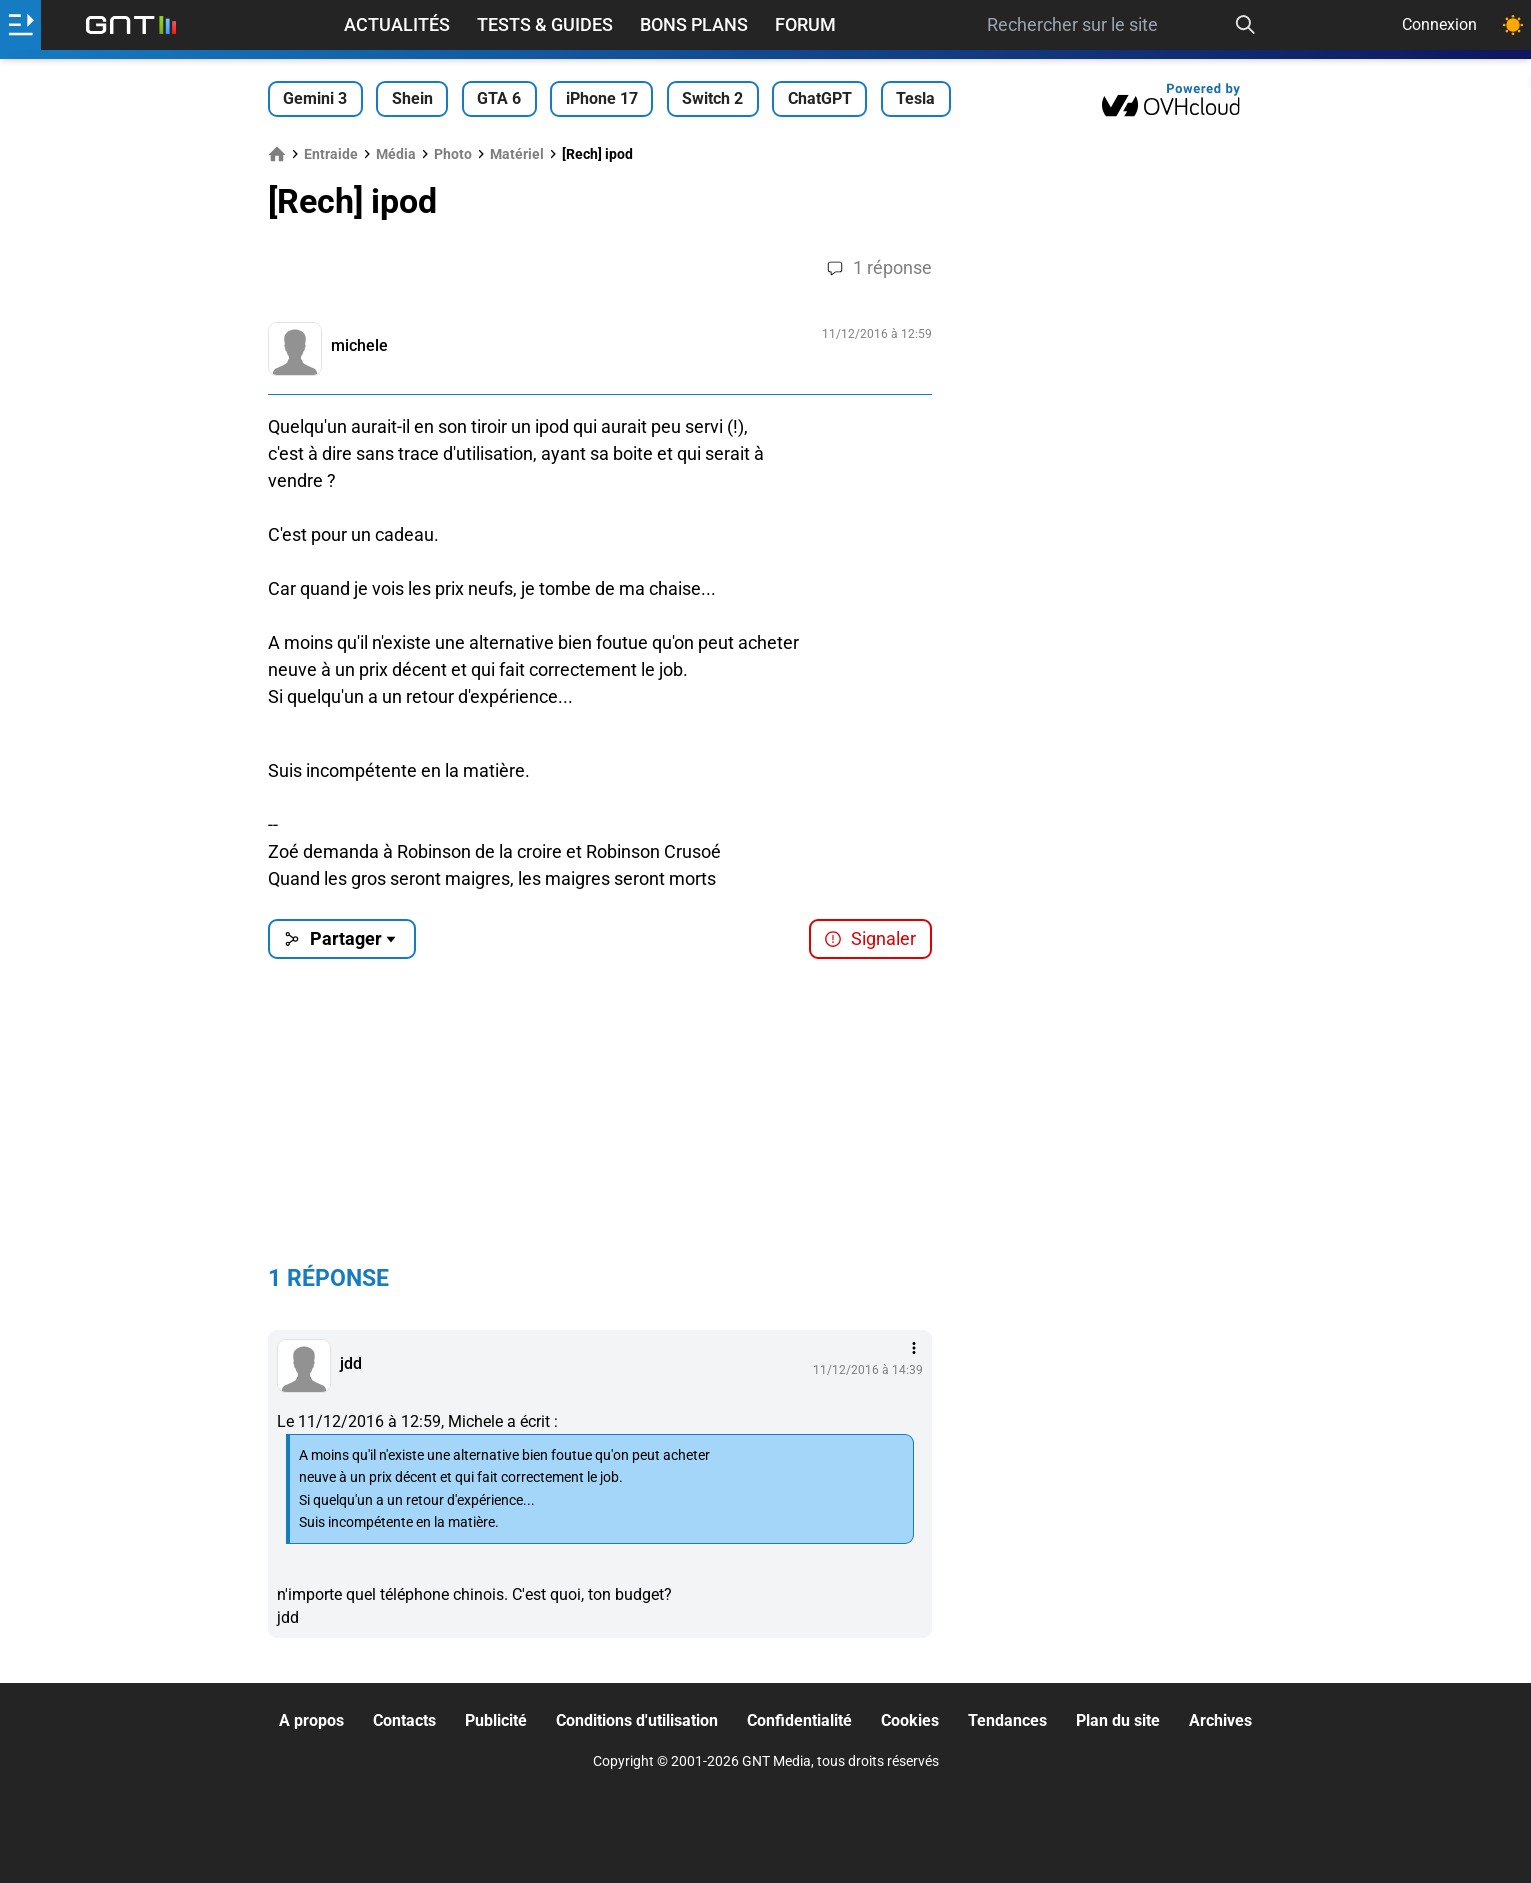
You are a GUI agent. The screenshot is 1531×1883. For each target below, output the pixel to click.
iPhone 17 (602, 98)
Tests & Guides (545, 24)
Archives (1220, 1720)
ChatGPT (820, 98)
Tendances (1007, 1720)
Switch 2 (712, 98)
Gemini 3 (315, 98)
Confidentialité (799, 1720)
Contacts (404, 1720)
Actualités (397, 24)
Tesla (915, 98)
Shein (412, 98)
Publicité (496, 1720)
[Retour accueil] (131, 25)
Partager (341, 938)
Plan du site (1118, 1720)
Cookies (910, 1720)
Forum (805, 24)
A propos (311, 1720)
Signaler (870, 938)
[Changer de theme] (1513, 25)
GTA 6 (499, 98)
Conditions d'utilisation (637, 1720)
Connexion (1439, 24)
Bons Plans (694, 24)
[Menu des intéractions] (914, 1348)
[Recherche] (1245, 25)
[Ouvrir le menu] (20, 25)
